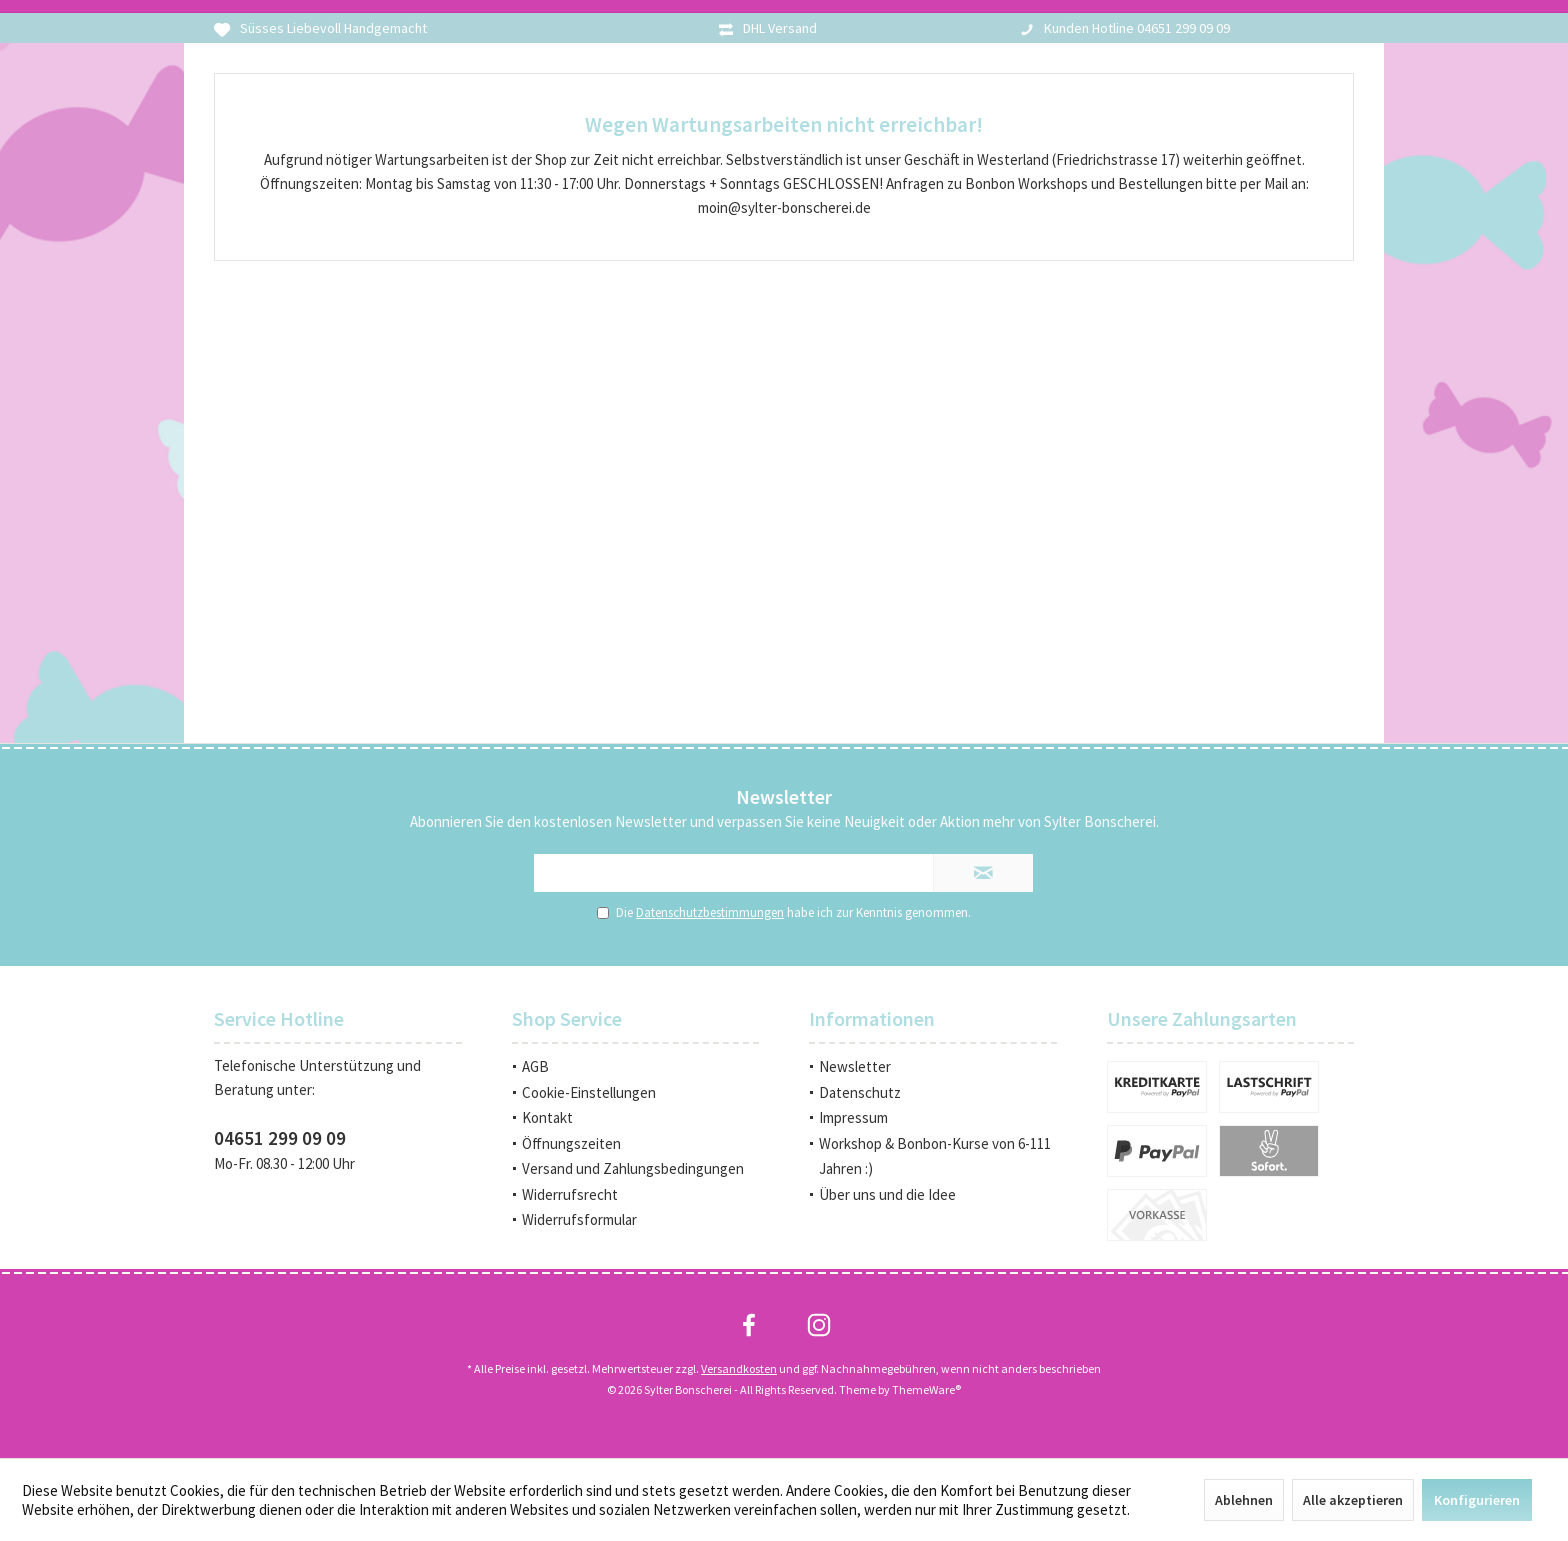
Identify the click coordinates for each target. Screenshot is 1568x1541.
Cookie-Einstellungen (589, 1092)
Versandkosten (739, 1368)
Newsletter (855, 1066)
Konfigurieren (1477, 1500)
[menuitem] (636, 1067)
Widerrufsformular (579, 1219)
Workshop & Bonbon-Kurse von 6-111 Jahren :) (935, 1156)
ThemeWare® (926, 1389)
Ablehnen (1244, 1500)
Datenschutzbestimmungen (710, 912)
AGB (535, 1066)
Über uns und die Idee (887, 1194)
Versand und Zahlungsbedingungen (633, 1168)
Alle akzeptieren (1353, 1500)
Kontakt (547, 1117)
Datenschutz (860, 1092)
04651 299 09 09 (280, 1138)
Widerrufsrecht (570, 1194)
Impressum (853, 1117)
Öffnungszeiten (571, 1143)
